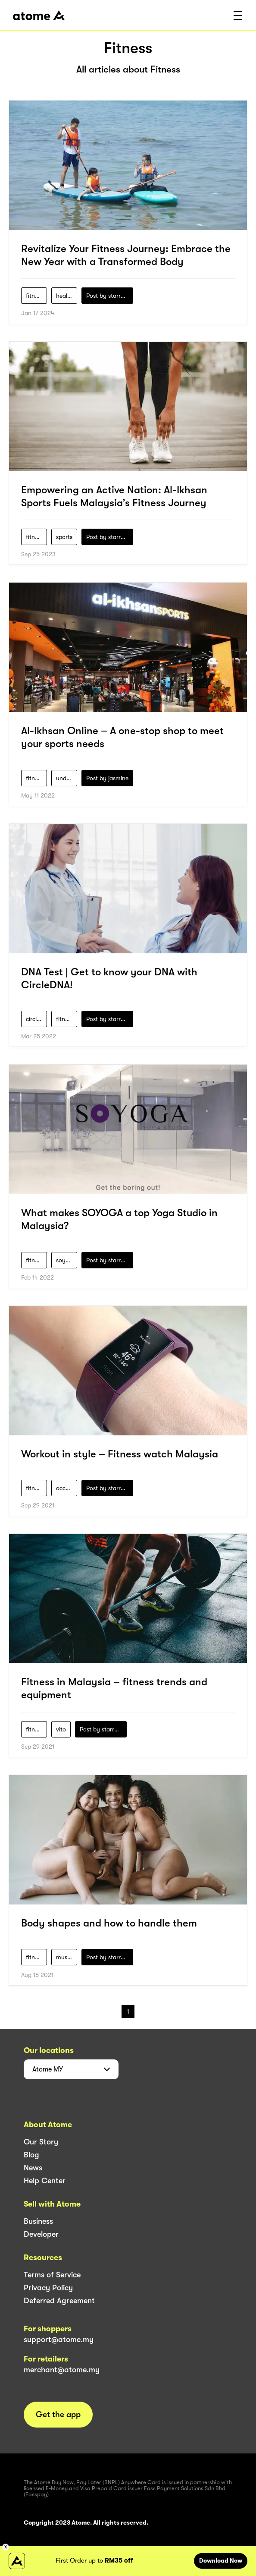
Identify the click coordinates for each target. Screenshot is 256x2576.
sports (64, 536)
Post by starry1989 (109, 295)
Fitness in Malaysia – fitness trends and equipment (114, 1688)
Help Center (45, 2180)
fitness (34, 295)
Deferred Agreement (59, 2300)
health (64, 295)
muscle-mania (66, 1957)
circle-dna (36, 1018)
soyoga (66, 1260)
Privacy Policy (48, 2287)
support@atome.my (59, 2339)
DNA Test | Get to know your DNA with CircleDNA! (109, 978)
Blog (31, 2154)
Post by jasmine (107, 778)
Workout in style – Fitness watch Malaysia (119, 1454)
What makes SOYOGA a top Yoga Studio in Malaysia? (119, 1219)
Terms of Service (52, 2274)
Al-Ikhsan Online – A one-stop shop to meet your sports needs (122, 737)
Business (38, 2221)
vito (61, 1729)
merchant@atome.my (62, 2369)
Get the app (58, 2414)
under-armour (66, 778)
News (33, 2167)
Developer (41, 2234)
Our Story (41, 2142)
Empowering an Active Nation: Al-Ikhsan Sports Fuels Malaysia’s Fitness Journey (114, 496)
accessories (66, 1488)
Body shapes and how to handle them (109, 1923)
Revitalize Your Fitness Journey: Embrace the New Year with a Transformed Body (126, 255)
